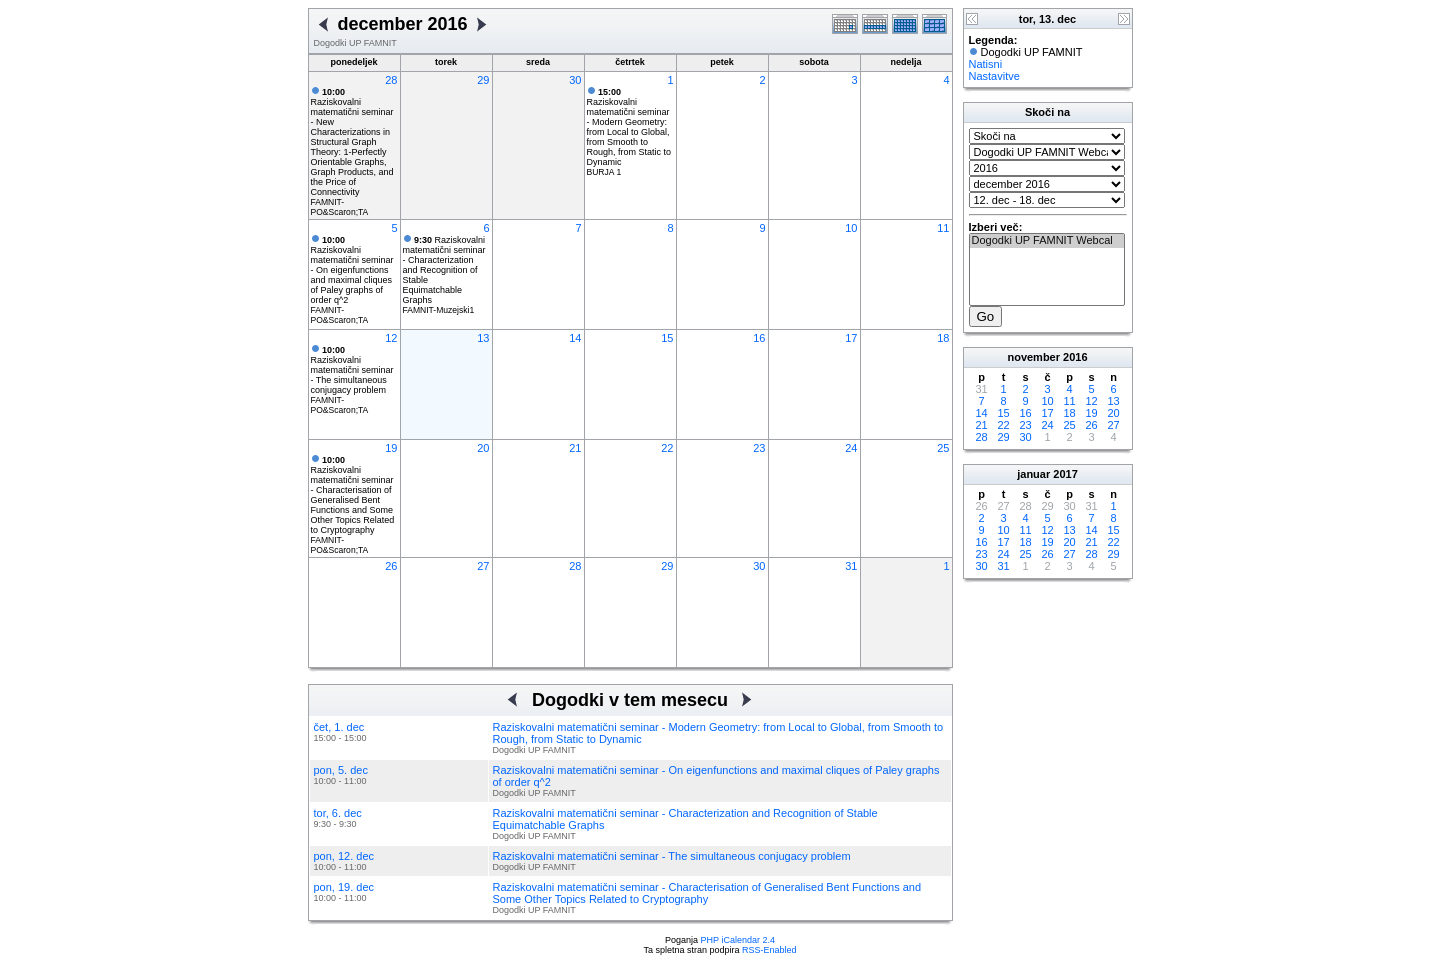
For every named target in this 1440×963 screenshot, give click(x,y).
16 (759, 338)
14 (575, 338)
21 (575, 448)
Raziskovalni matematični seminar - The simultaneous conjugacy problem (352, 370)
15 (667, 338)
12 (391, 338)
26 (391, 566)
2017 (1065, 474)
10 (851, 228)
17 (851, 338)
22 (667, 448)
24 (851, 448)
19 (391, 448)
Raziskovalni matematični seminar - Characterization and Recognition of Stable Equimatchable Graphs (444, 270)
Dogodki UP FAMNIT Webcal (1047, 241)
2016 (1075, 357)
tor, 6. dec (338, 813)
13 (483, 338)
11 (943, 228)
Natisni (986, 64)
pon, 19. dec (344, 887)
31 (851, 566)
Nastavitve (994, 76)
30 (575, 80)
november (1033, 357)
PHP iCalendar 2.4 (738, 940)
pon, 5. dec (341, 770)
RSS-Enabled (769, 950)
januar (1033, 474)
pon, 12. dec (344, 856)
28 (391, 80)
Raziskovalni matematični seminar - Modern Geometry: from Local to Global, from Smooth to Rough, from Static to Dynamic (629, 127)
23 (759, 448)
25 (943, 448)
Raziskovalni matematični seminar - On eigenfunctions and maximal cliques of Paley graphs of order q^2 (352, 270)
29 (483, 80)
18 (943, 338)
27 (483, 566)
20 (483, 448)
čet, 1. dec (339, 727)
